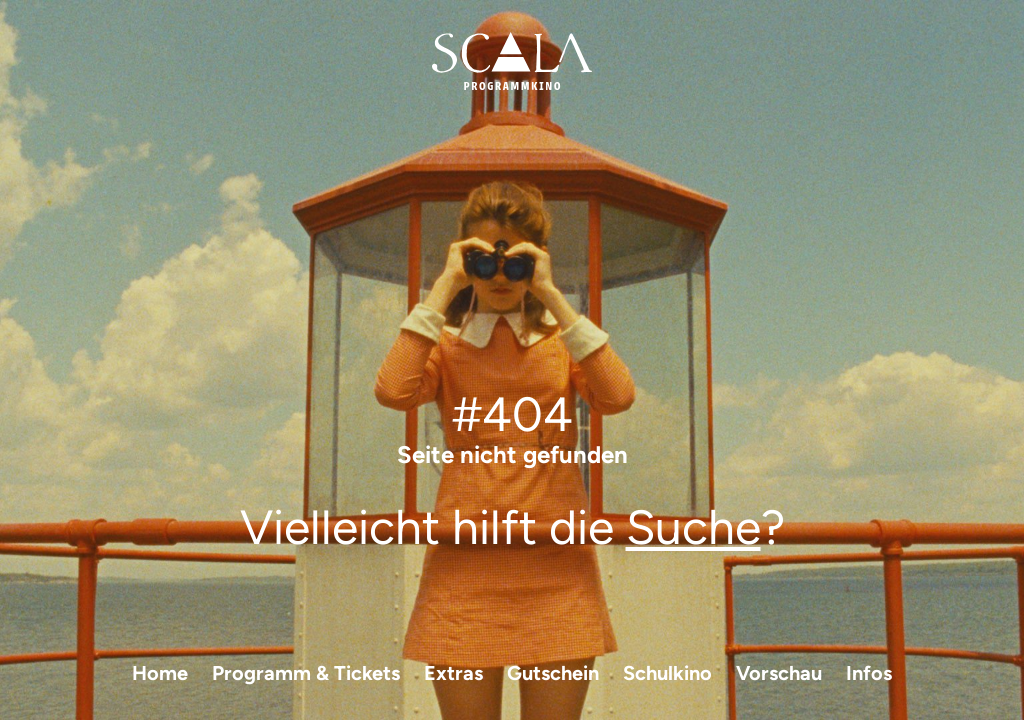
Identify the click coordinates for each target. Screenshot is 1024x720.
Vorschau (779, 673)
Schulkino (667, 673)
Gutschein (553, 673)
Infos (869, 673)
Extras (453, 673)
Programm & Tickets (306, 673)
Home (160, 673)
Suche (693, 527)
